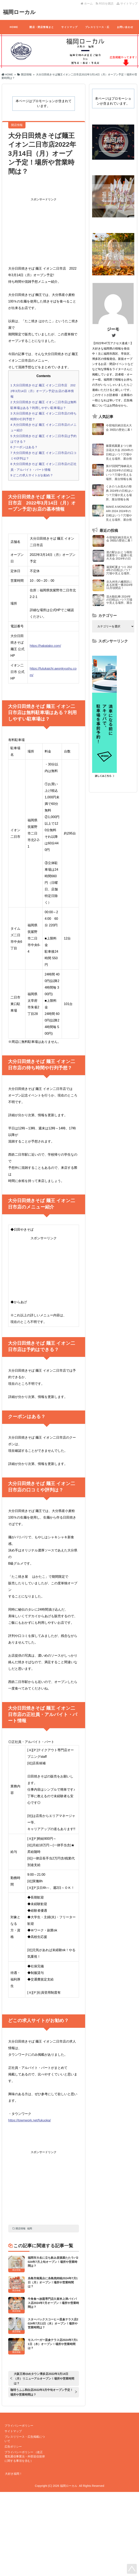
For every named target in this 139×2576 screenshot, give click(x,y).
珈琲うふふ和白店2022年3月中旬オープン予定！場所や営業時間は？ (41, 2392)
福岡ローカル (19, 12)
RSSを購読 (105, 3)
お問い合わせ (125, 27)
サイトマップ (127, 3)
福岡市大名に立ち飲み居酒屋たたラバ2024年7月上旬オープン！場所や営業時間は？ (53, 2261)
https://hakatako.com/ (45, 645)
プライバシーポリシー (19, 2425)
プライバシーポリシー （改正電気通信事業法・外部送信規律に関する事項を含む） (25, 2456)
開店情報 (20, 2228)
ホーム (87, 3)
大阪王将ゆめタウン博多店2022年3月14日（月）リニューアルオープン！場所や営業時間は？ (44, 2378)
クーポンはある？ (24, 447)
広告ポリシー (13, 2446)
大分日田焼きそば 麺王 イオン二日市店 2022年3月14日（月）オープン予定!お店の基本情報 (42, 390)
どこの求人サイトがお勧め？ (31, 475)
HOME (14, 27)
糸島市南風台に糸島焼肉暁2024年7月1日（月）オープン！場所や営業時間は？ (53, 2282)
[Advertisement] (43, 232)
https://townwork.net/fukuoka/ (29, 2120)
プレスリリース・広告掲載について (97, 30)
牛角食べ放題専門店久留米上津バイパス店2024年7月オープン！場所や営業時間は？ (53, 2302)
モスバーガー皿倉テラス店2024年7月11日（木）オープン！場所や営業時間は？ (53, 2344)
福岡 (29, 2228)
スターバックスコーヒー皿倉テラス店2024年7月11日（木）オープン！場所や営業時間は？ (53, 2323)
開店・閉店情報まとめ (41, 30)
